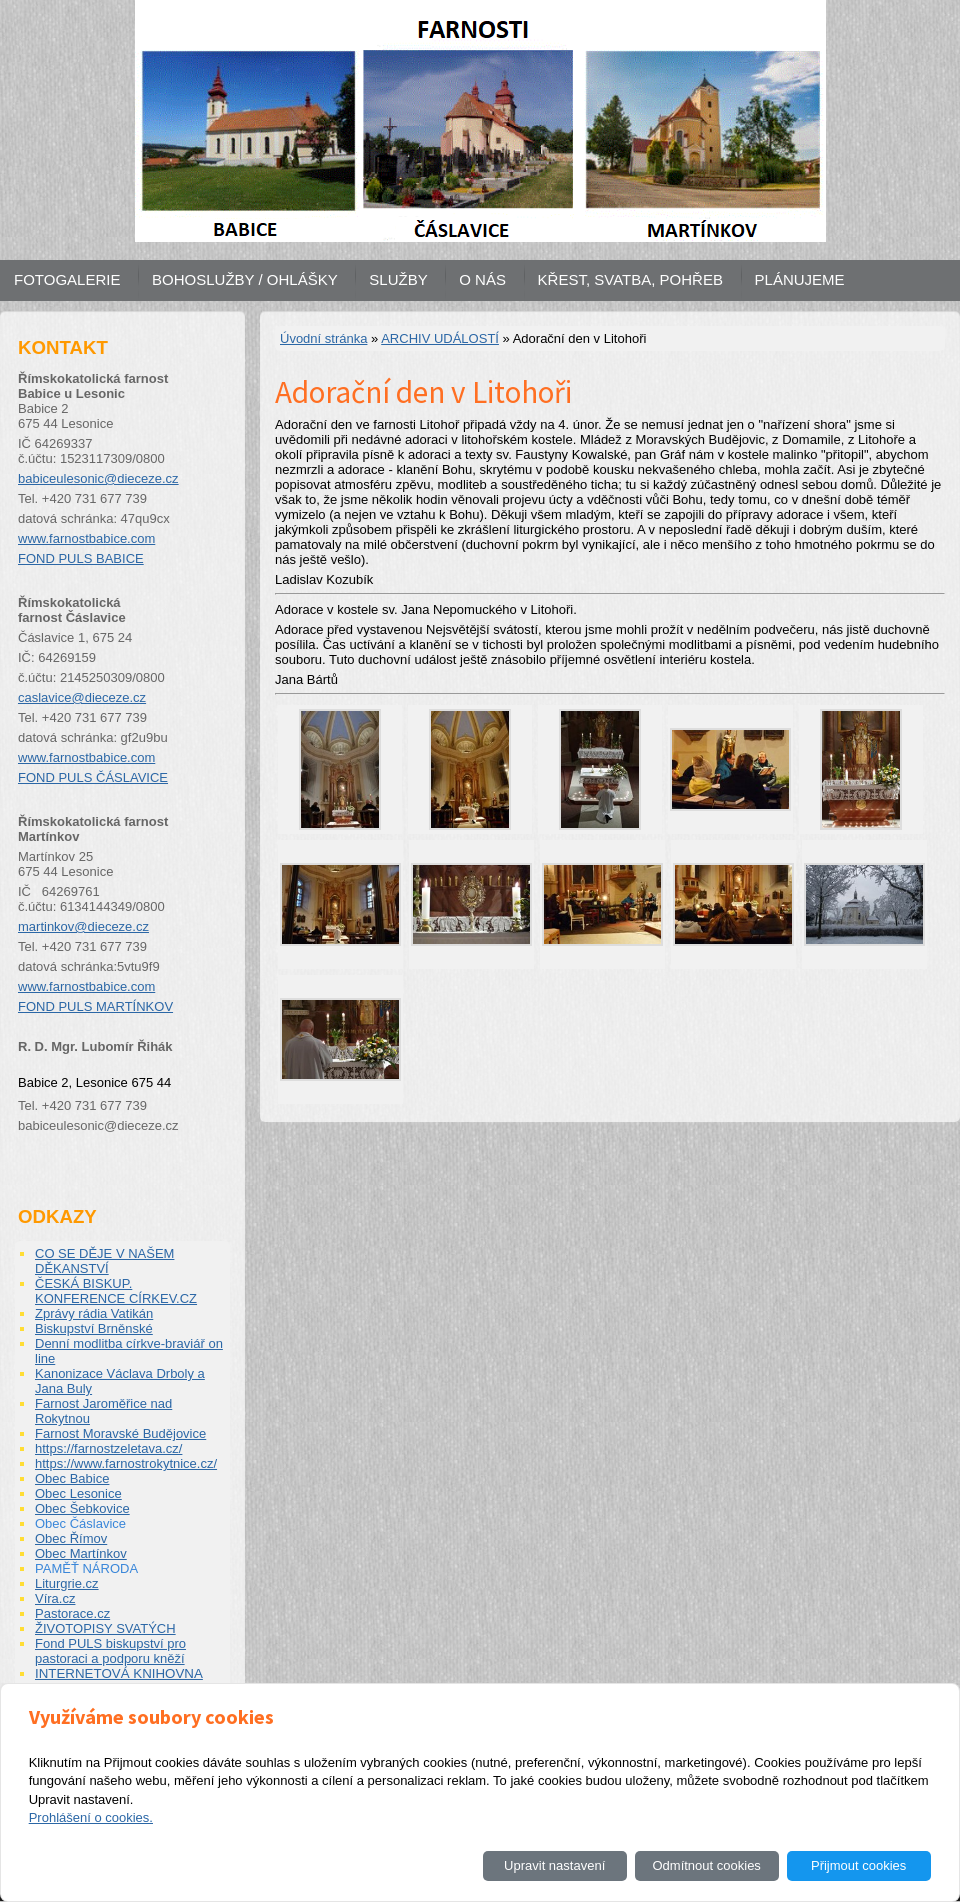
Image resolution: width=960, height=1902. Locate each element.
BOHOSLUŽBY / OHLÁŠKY (245, 279)
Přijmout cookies (858, 1865)
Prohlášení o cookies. (91, 1817)
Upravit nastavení (554, 1865)
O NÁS (482, 279)
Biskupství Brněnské (94, 1328)
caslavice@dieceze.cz (82, 697)
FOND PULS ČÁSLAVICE (93, 777)
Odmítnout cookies (706, 1865)
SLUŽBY (398, 279)
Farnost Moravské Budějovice (120, 1433)
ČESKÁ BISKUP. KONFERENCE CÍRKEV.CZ (116, 1291)
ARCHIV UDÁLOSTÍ (440, 338)
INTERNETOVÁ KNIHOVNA (119, 1673)
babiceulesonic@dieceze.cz (98, 478)
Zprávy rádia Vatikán (94, 1313)
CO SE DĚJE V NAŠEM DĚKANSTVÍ (104, 1261)
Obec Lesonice (78, 1493)
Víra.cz (55, 1598)
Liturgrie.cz (67, 1583)
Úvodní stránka (323, 338)
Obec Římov (71, 1538)
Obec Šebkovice (82, 1508)
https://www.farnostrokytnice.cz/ (126, 1463)
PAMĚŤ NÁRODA (86, 1568)
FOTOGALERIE (67, 279)
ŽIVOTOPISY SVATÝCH (105, 1628)
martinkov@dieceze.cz (83, 926)
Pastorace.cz (72, 1613)
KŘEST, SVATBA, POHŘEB (630, 279)
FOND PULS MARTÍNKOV (95, 1006)
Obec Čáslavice (80, 1523)
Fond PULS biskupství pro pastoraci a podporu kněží (110, 1651)
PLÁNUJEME (800, 279)
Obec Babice (72, 1478)
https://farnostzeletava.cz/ (108, 1448)
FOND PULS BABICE (81, 558)
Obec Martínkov (81, 1553)
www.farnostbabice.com (86, 538)
